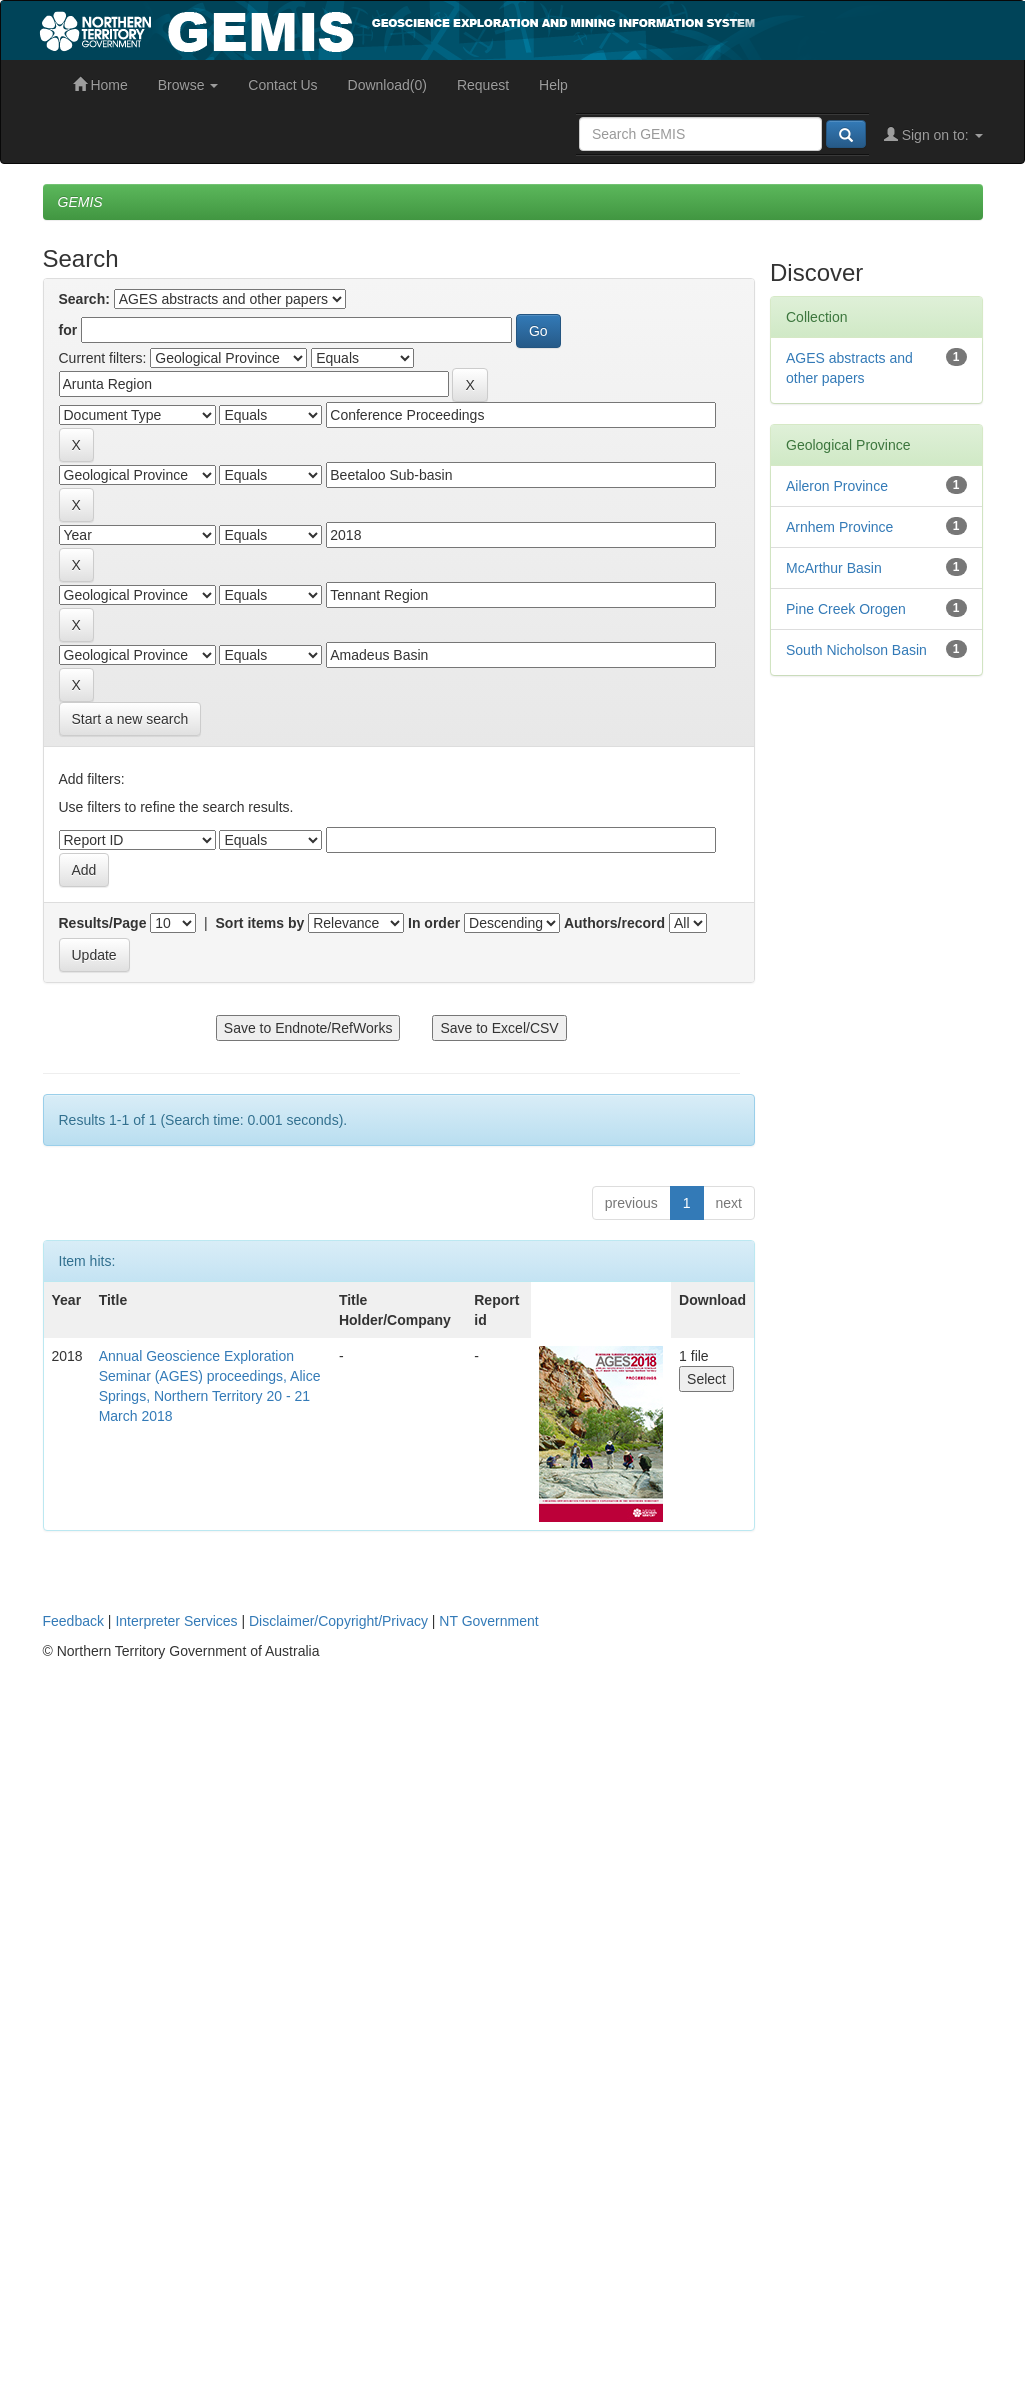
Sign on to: (933, 135)
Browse (188, 85)
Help (553, 85)
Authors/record (614, 923)
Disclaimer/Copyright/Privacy (338, 1621)
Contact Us (282, 85)
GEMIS (80, 202)
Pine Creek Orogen (846, 609)
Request (483, 85)
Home (100, 85)
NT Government (488, 1621)
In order (434, 923)
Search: (84, 299)
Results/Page (103, 923)
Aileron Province (837, 486)
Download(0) (387, 85)
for (68, 330)
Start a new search (130, 719)
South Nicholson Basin (856, 650)
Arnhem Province (839, 527)
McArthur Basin (834, 568)
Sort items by (260, 923)
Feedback (73, 1621)
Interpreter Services (176, 1621)
